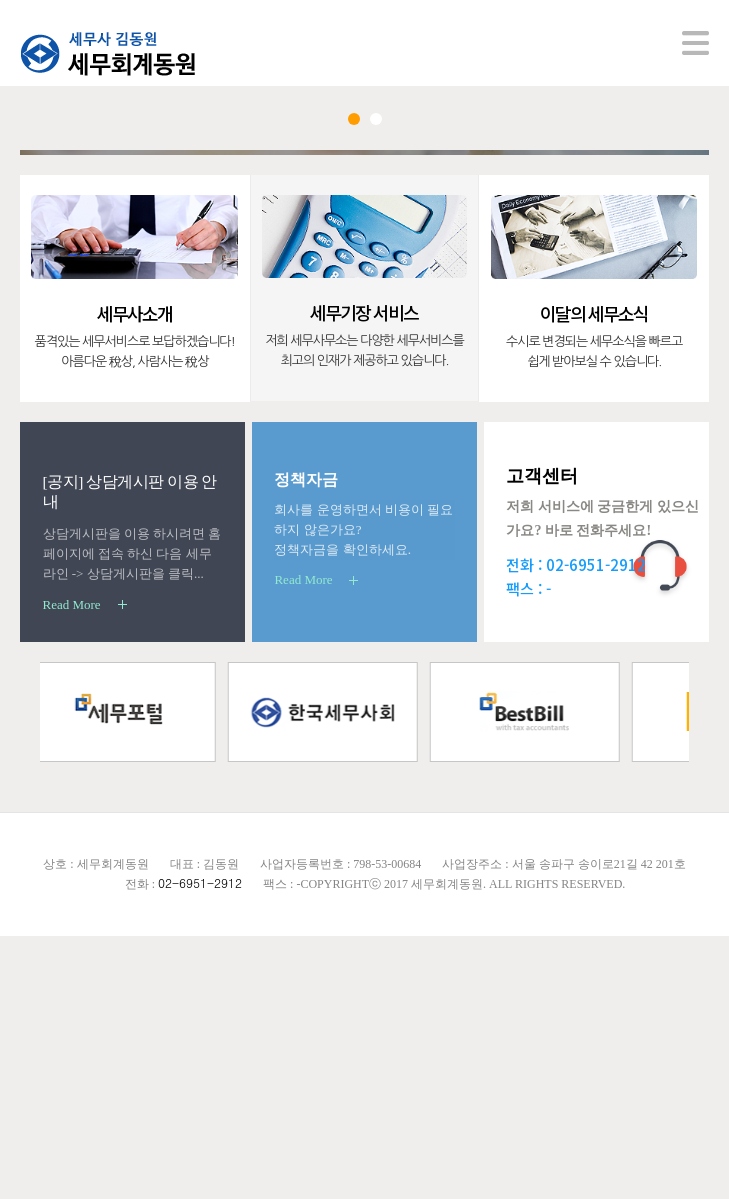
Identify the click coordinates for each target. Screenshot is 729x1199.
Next (653, 284)
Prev (75, 284)
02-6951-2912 (596, 827)
